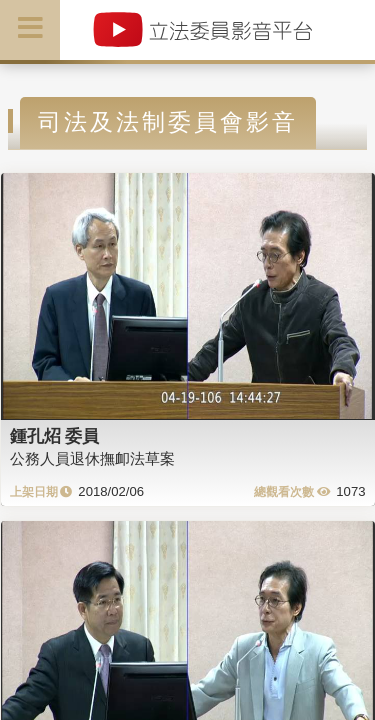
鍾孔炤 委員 (55, 436)
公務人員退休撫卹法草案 (92, 458)
